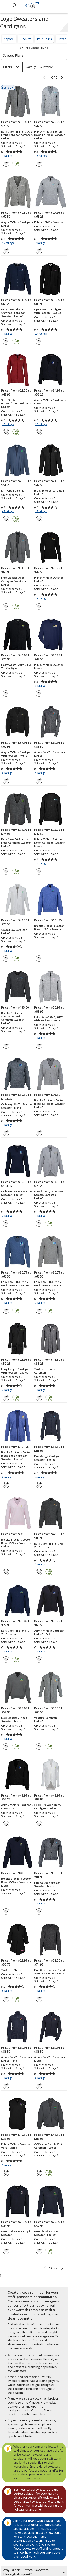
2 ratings (40, 1303)
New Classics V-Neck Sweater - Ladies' (47, 2233)
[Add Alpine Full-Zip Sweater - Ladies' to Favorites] (39, 781)
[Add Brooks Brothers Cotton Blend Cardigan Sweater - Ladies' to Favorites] (39, 1133)
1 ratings (7, 156)
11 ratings (41, 598)
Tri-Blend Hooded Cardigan (45, 1370)
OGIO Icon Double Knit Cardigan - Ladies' (48, 2146)
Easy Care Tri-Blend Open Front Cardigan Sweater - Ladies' (17, 135)
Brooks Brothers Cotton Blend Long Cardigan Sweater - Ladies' (16, 1456)
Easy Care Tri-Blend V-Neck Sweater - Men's (48, 1283)
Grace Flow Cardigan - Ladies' (15, 931)
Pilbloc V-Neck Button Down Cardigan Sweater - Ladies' (50, 135)
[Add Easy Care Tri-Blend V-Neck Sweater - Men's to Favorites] (39, 1310)
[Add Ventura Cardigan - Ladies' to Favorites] (39, 1746)
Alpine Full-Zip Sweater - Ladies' (49, 753)
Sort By (31, 67)
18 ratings (8, 424)
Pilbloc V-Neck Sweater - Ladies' (49, 579)
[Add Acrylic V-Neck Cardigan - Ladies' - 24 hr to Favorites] (39, 1659)
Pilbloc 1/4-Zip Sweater (48, 222)
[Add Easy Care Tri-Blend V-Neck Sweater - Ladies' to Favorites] (6, 1310)
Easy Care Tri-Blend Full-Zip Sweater (49, 1545)
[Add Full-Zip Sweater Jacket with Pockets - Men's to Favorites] (39, 1045)
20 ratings (41, 424)
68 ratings (8, 511)
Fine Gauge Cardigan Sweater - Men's (47, 1884)
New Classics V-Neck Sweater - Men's (14, 1719)
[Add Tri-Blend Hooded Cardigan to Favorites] (39, 1398)
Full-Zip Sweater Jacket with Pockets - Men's (48, 1018)
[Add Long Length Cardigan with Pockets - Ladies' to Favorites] (6, 1398)
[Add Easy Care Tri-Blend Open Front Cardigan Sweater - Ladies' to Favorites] (6, 163)
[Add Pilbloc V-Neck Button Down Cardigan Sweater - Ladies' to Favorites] (39, 163)
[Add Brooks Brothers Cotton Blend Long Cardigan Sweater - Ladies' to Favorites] (6, 1485)
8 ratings (40, 685)
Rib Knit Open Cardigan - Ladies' (50, 492)
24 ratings (41, 334)
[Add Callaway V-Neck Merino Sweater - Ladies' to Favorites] (6, 1223)
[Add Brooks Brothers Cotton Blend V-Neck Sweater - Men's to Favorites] (6, 1911)
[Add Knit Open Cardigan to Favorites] (6, 519)
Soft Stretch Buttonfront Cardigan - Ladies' (16, 403)
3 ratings (7, 1216)
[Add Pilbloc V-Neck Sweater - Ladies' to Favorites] (39, 606)
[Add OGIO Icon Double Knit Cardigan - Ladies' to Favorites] (39, 2173)
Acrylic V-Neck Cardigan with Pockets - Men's (16, 753)
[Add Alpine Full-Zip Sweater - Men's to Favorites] (39, 2086)
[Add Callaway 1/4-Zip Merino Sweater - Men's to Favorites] (6, 1133)
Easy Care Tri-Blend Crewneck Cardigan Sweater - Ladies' (13, 313)
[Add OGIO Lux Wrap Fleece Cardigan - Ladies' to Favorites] (39, 1824)
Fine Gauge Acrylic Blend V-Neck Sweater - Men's (49, 1971)
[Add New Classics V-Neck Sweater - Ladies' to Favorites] (39, 2250)
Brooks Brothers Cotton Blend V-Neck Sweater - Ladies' (16, 1543)
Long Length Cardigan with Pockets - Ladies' (15, 1370)
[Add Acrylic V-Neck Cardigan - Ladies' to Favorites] (6, 251)
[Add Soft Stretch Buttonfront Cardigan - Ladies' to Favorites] (6, 432)
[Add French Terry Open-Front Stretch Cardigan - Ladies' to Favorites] (39, 1223)
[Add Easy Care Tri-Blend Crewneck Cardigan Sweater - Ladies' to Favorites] (6, 341)
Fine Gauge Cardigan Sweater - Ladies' (47, 1457)
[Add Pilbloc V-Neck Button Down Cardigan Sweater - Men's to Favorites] (39, 871)
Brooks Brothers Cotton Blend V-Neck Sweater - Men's (16, 1882)
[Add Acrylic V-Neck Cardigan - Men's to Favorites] (39, 432)
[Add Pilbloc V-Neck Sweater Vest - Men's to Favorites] (6, 2173)
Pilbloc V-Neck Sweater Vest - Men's (15, 2146)
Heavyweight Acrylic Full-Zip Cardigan (17, 666)
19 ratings (8, 243)
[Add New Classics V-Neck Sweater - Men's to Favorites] (6, 1746)
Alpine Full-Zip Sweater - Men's (49, 2058)
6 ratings (7, 773)
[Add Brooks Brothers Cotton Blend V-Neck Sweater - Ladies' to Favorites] (6, 1572)
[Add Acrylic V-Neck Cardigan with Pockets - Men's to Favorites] (6, 781)
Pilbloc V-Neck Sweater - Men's (49, 666)
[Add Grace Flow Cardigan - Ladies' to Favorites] (6, 958)
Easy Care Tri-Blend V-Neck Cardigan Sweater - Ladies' (17, 843)
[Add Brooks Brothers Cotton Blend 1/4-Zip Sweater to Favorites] (39, 958)
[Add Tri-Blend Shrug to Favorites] (6, 1998)
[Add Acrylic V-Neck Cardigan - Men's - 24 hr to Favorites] (6, 1824)
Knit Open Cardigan (13, 490)
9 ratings (7, 2165)
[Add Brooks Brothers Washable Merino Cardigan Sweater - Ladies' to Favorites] (6, 1045)
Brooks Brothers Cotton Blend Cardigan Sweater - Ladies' (50, 1104)
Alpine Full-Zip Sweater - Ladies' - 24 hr (16, 2058)
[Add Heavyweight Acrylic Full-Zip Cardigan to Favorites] (6, 693)
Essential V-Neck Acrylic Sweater (16, 2233)
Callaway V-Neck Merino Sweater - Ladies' (16, 1193)
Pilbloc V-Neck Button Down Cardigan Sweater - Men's (50, 843)
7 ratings (40, 243)
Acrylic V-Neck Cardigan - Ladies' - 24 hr (50, 1632)
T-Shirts (25, 39)
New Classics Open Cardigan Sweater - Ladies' (13, 581)
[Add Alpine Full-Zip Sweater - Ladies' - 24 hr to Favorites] (6, 2086)
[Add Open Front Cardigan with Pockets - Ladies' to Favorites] (39, 341)
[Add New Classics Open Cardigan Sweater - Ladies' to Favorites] (6, 606)
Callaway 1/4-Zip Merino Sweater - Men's (16, 1106)
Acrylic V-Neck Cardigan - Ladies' (17, 223)
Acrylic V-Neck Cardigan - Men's (50, 401)
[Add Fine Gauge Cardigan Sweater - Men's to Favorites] (39, 1911)
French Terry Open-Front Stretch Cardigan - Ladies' (50, 1195)
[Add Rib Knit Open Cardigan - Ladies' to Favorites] (39, 519)
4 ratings (7, 1125)
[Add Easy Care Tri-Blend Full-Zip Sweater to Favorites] (39, 1572)
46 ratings (41, 156)
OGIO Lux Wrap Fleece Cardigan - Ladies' (48, 1806)
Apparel (9, 39)
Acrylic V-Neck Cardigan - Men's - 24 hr (17, 1806)
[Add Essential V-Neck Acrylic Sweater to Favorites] (6, 2250)
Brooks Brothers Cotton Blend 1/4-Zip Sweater (49, 927)
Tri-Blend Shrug (11, 1970)
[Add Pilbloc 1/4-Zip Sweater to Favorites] (39, 251)
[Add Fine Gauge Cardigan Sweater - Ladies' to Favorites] (39, 1485)
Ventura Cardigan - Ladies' (46, 1719)
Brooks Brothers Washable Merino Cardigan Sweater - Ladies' (13, 1018)
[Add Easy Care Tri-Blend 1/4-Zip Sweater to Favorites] (6, 1659)
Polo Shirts (44, 39)
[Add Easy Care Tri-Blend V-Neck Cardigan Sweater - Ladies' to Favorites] (6, 871)
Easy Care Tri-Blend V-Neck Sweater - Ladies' (15, 1283)
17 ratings (41, 511)
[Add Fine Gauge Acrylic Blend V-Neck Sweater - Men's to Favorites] (39, 1998)
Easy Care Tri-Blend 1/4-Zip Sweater (16, 1632)
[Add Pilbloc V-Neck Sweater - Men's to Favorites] (39, 693)
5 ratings (40, 773)
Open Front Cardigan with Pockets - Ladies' (47, 311)
